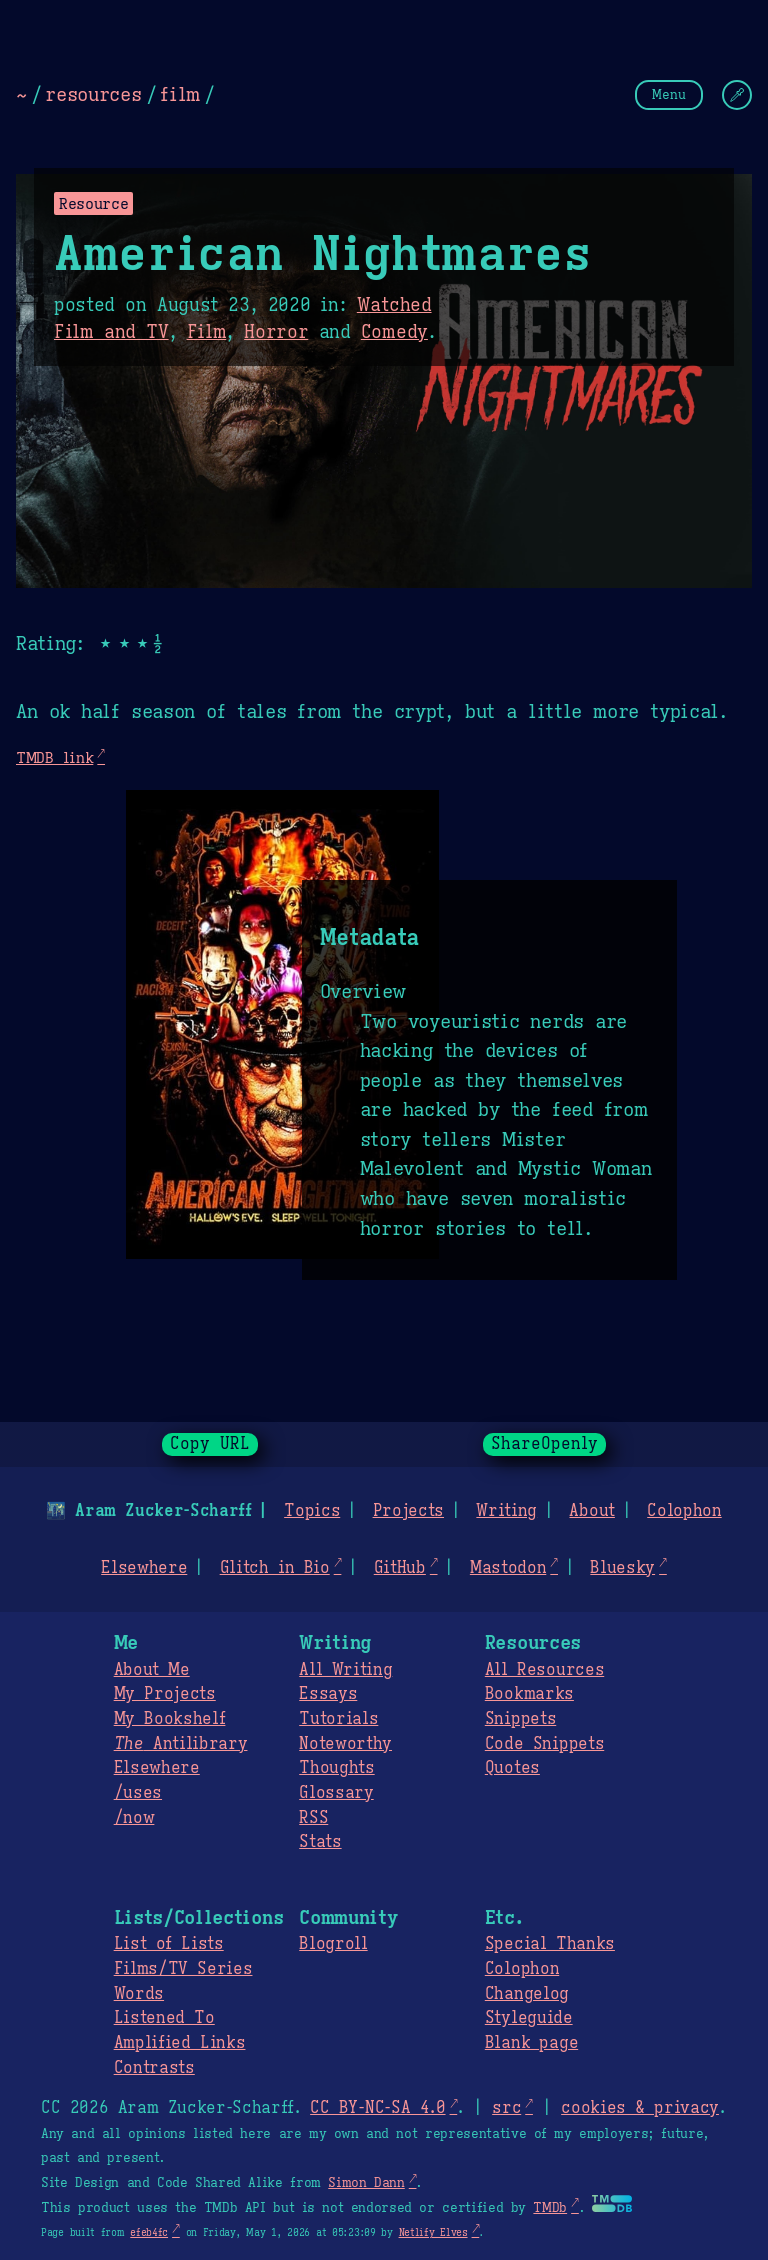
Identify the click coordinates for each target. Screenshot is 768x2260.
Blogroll (333, 1944)
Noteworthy (345, 1744)
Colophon (684, 1511)
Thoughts (336, 1768)
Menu (669, 94)
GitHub (400, 1568)
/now (134, 1818)
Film (207, 332)
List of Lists (169, 1944)
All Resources (544, 1670)
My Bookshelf (170, 1719)
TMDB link (54, 757)
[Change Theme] (737, 95)
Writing (506, 1511)
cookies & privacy (640, 2108)
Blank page (531, 2043)
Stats (320, 1842)
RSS (313, 1818)
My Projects (165, 1694)
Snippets (520, 1719)
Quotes (512, 1768)
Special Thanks (550, 1944)
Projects (408, 1511)
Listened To (164, 2018)
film (180, 94)
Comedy (394, 332)
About (591, 1511)
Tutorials (338, 1719)
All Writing (345, 1670)
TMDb (550, 2208)
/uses (138, 1793)
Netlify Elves (433, 2232)
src (506, 2108)
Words (139, 1994)
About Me (152, 1670)
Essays (328, 1694)
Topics (312, 1511)
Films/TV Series (183, 1969)
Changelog (527, 1994)
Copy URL (210, 1444)
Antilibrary (181, 1744)
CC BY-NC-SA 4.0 (377, 2108)
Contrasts (154, 2068)
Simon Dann (366, 2183)
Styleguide (529, 2018)
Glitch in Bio (275, 1568)
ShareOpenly (544, 1444)
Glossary (336, 1793)
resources (93, 94)
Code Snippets (544, 1744)
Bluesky (622, 1568)
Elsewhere (144, 1568)
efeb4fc (149, 2232)
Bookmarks (529, 1694)
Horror (276, 332)
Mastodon (508, 1568)
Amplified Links (180, 2043)
